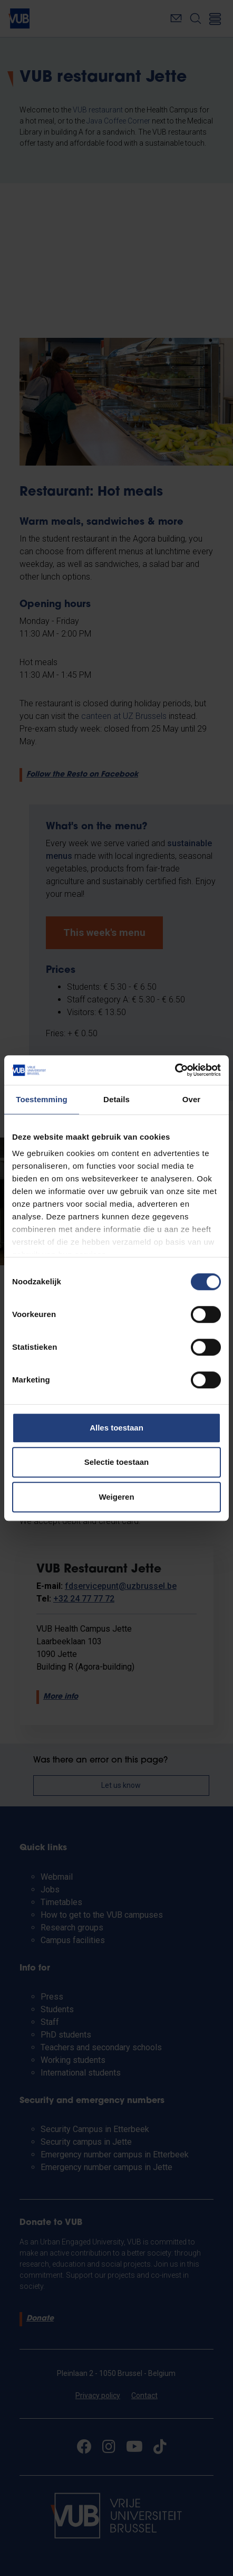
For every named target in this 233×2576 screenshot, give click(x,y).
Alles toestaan (116, 1427)
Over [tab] (191, 1099)
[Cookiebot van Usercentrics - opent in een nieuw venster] (175, 1070)
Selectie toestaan (116, 1461)
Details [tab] (116, 1099)
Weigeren (116, 1496)
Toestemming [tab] (41, 1099)
